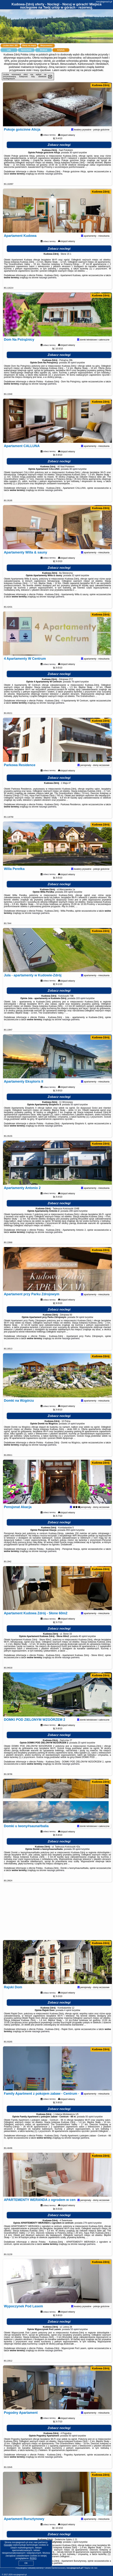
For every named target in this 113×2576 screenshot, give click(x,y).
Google (8, 2545)
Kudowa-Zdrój (100, 85)
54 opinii (80, 1466)
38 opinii (73, 518)
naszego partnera (53, 186)
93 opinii (89, 2353)
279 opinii (88, 2472)
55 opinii (75, 1229)
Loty (9, 50)
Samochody (26, 50)
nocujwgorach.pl (104, 1)
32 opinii (76, 637)
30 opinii (74, 165)
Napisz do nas (90, 2568)
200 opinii (68, 991)
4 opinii (67, 2234)
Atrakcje (43, 50)
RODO (33, 2558)
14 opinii (71, 1585)
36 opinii (72, 400)
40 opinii (83, 1823)
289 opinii (74, 1347)
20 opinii (82, 1941)
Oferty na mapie (29, 45)
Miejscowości (46, 45)
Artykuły (61, 50)
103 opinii (80, 1110)
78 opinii (75, 756)
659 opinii (71, 1704)
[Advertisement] (56, 2124)
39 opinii (76, 2060)
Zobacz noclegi (59, 157)
